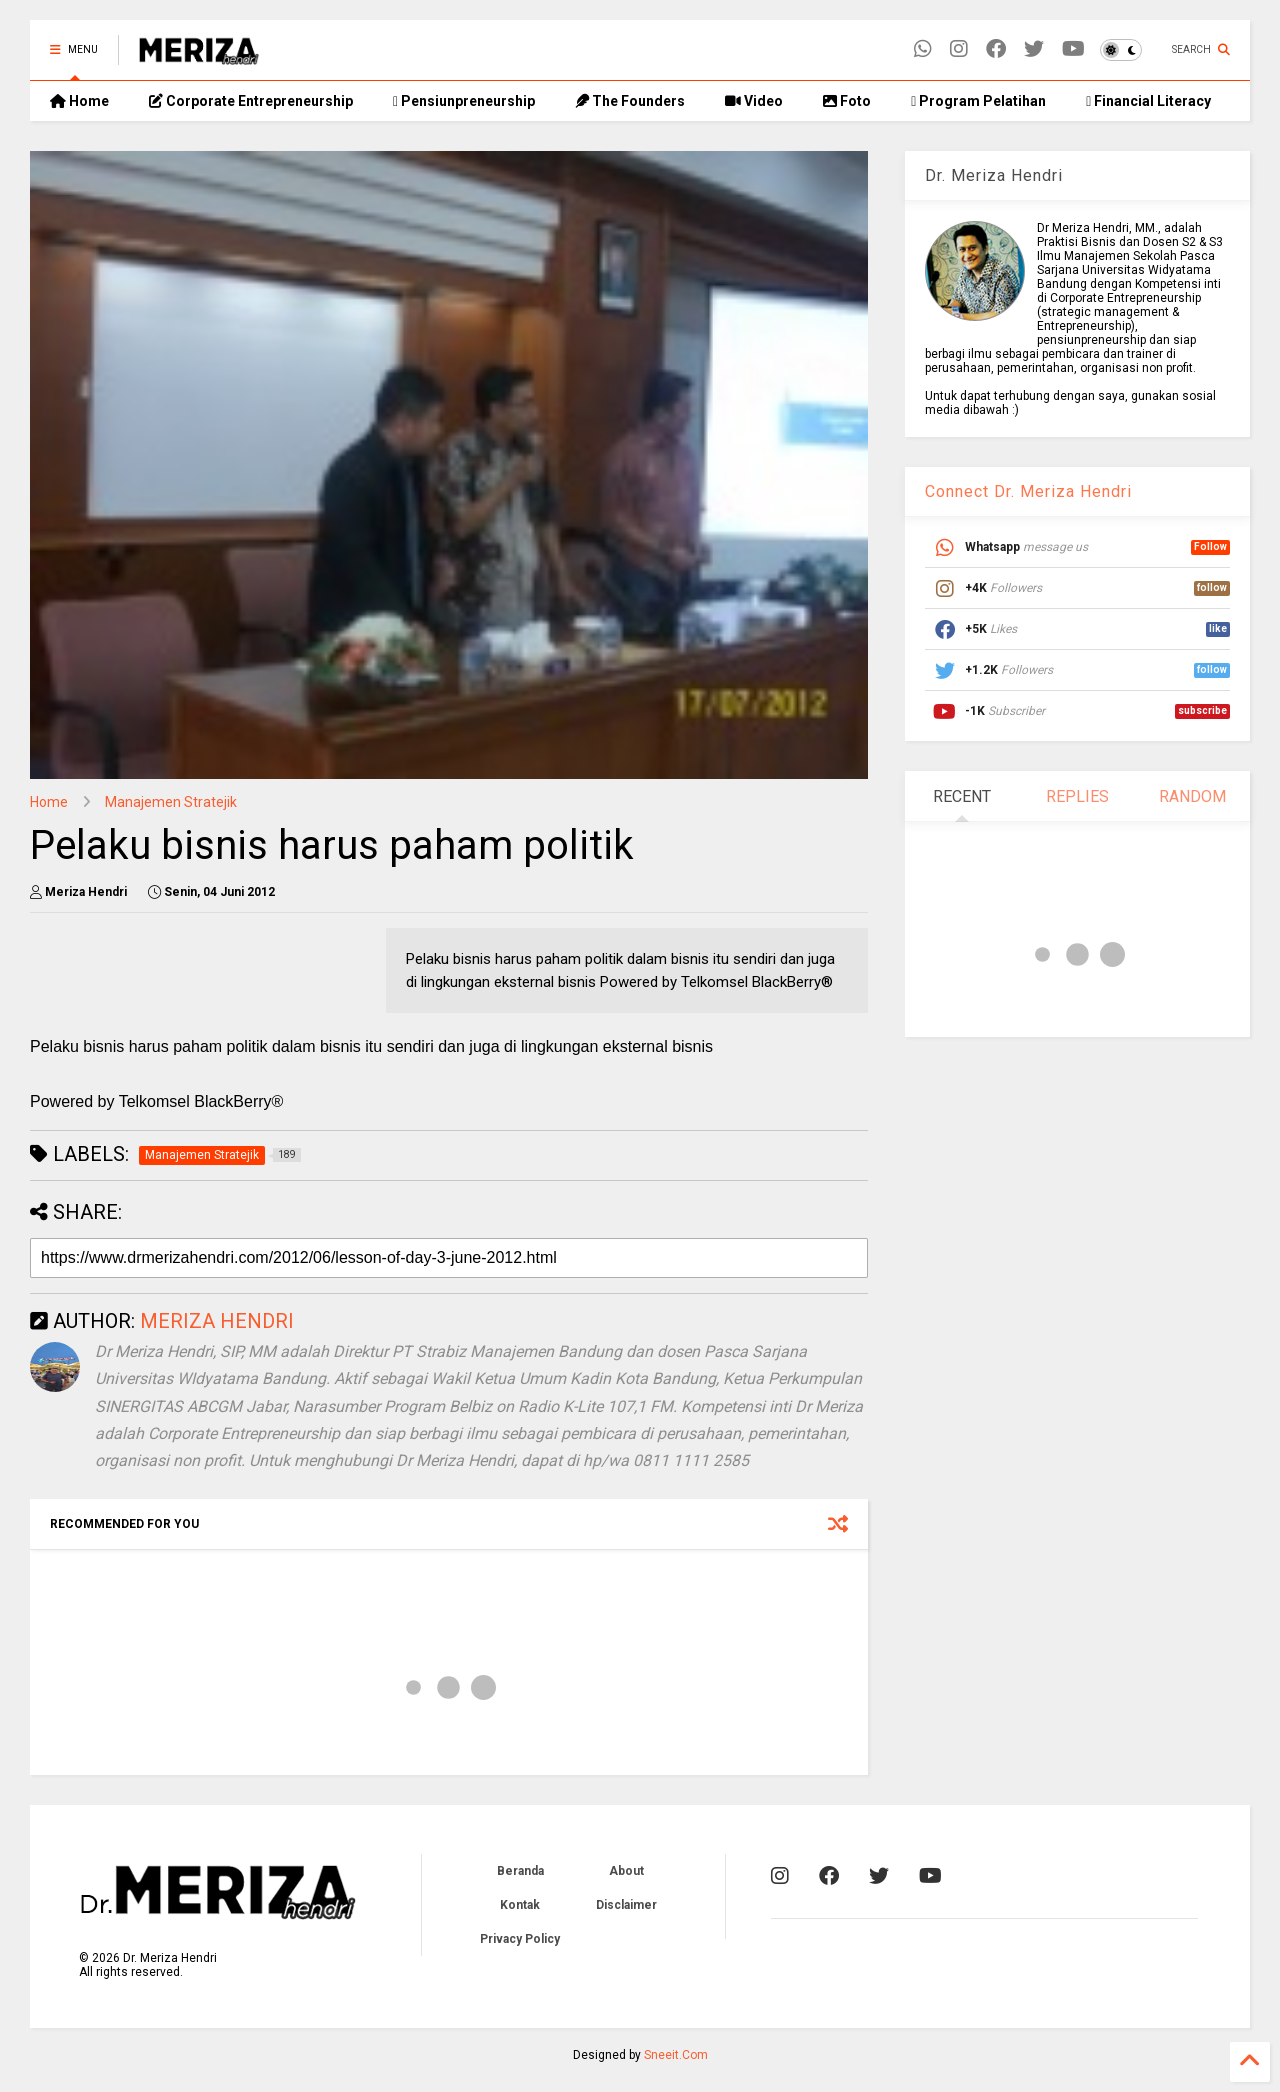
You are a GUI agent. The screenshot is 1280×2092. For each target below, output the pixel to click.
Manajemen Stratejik (171, 802)
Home (79, 101)
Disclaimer (626, 1905)
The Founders (630, 101)
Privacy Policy (520, 1939)
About (626, 1871)
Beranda (520, 1871)
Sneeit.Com (676, 2055)
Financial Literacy (1148, 101)
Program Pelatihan (978, 101)
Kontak (520, 1905)
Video (754, 101)
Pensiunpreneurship (464, 101)
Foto (847, 101)
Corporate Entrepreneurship (251, 101)
